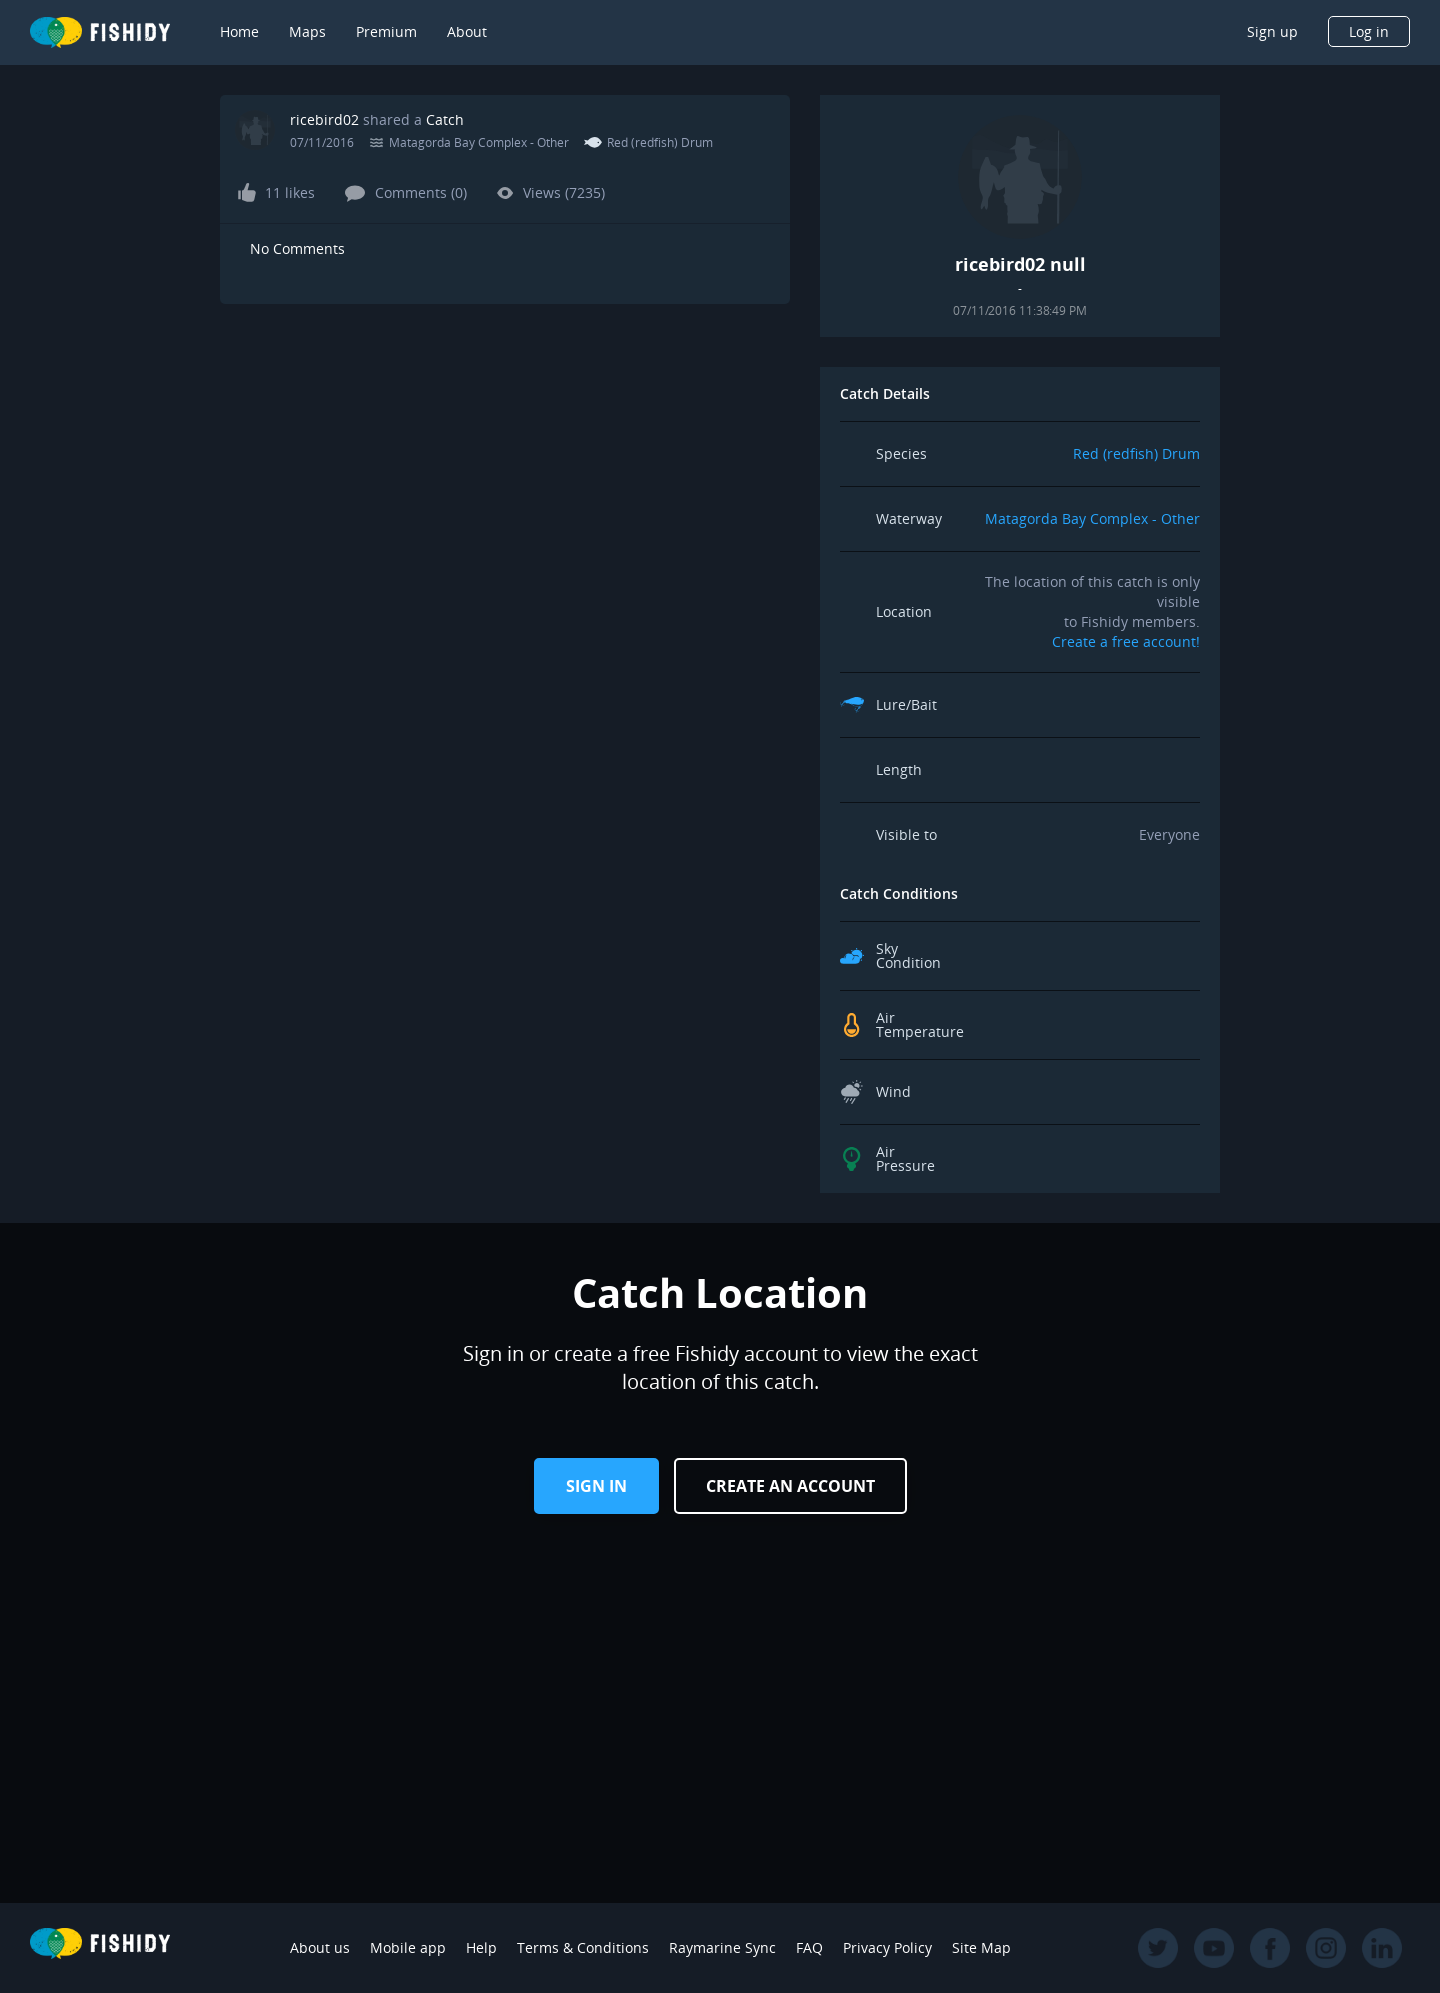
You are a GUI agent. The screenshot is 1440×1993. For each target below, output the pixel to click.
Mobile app (408, 1947)
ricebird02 (324, 119)
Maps (307, 31)
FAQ (809, 1947)
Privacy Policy (887, 1947)
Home (239, 31)
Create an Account (790, 1486)
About (467, 31)
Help (481, 1947)
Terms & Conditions (583, 1947)
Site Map (981, 1947)
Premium (386, 31)
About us (320, 1947)
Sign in (596, 1486)
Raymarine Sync (722, 1947)
